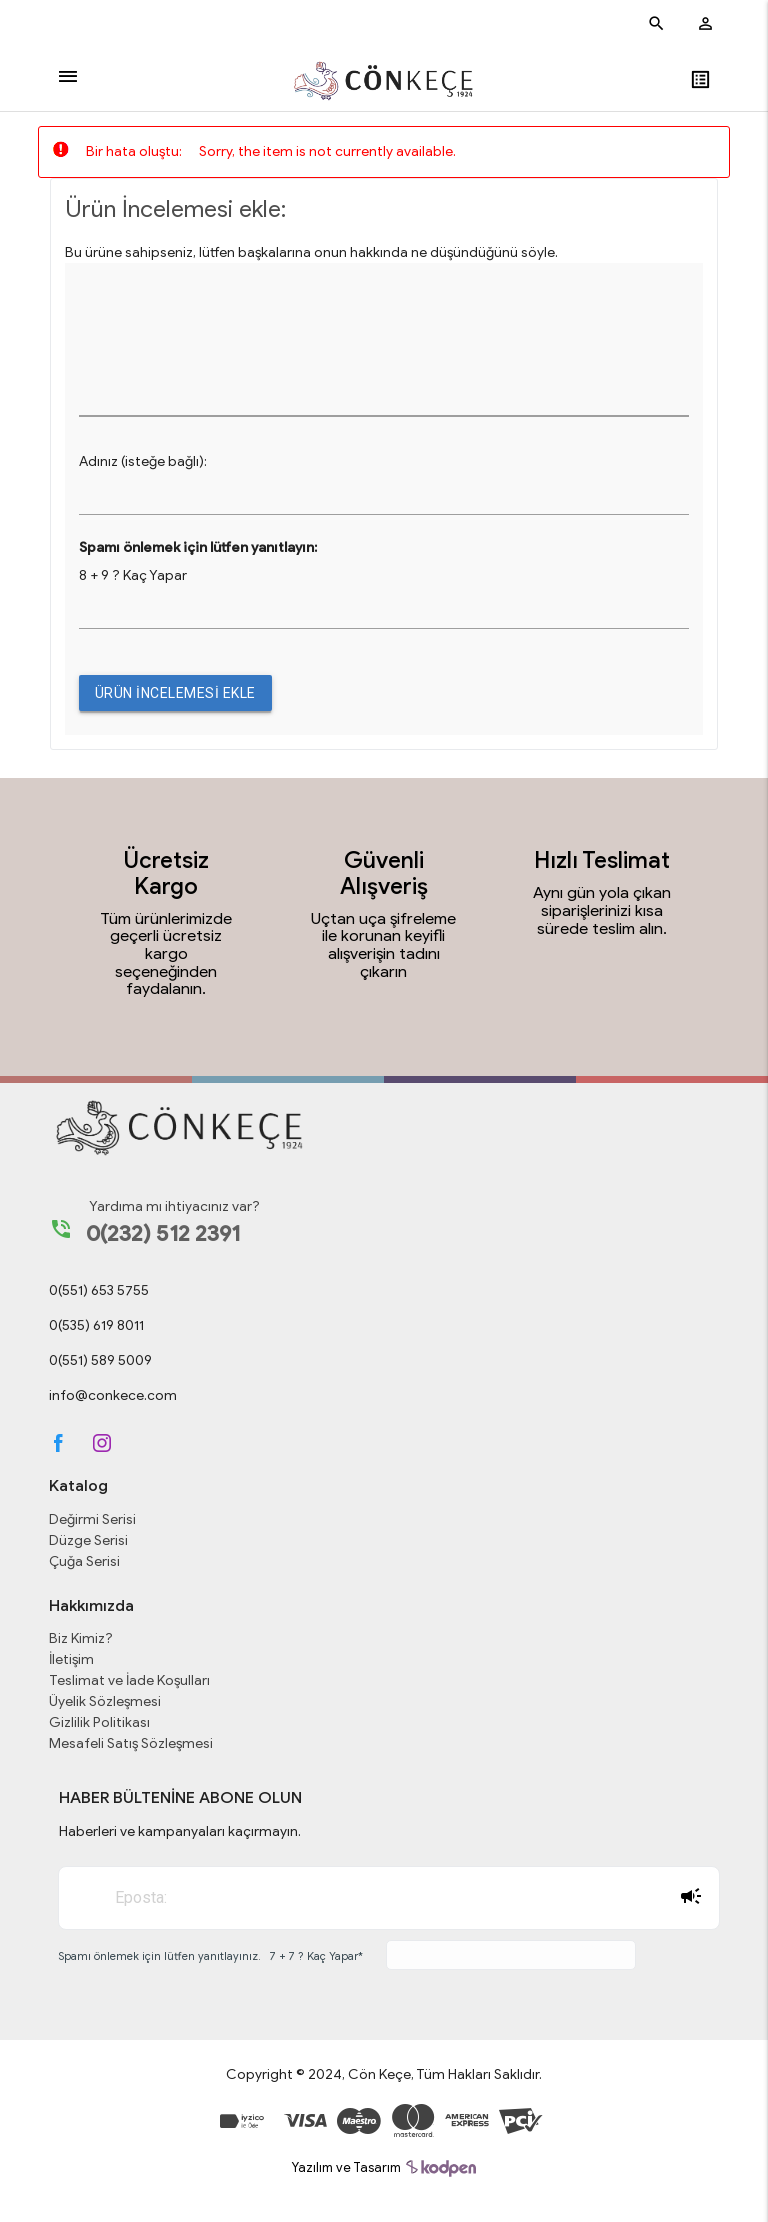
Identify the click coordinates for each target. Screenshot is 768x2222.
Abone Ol (691, 1896)
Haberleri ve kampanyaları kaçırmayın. (180, 1831)
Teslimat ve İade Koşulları (129, 1680)
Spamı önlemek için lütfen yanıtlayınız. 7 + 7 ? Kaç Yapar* (210, 1956)
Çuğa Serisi (84, 1561)
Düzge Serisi (88, 1540)
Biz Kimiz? (81, 1638)
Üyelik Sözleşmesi (105, 1701)
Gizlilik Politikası (99, 1722)
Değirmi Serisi (92, 1519)
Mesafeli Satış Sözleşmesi (131, 1743)
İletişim (71, 1659)
